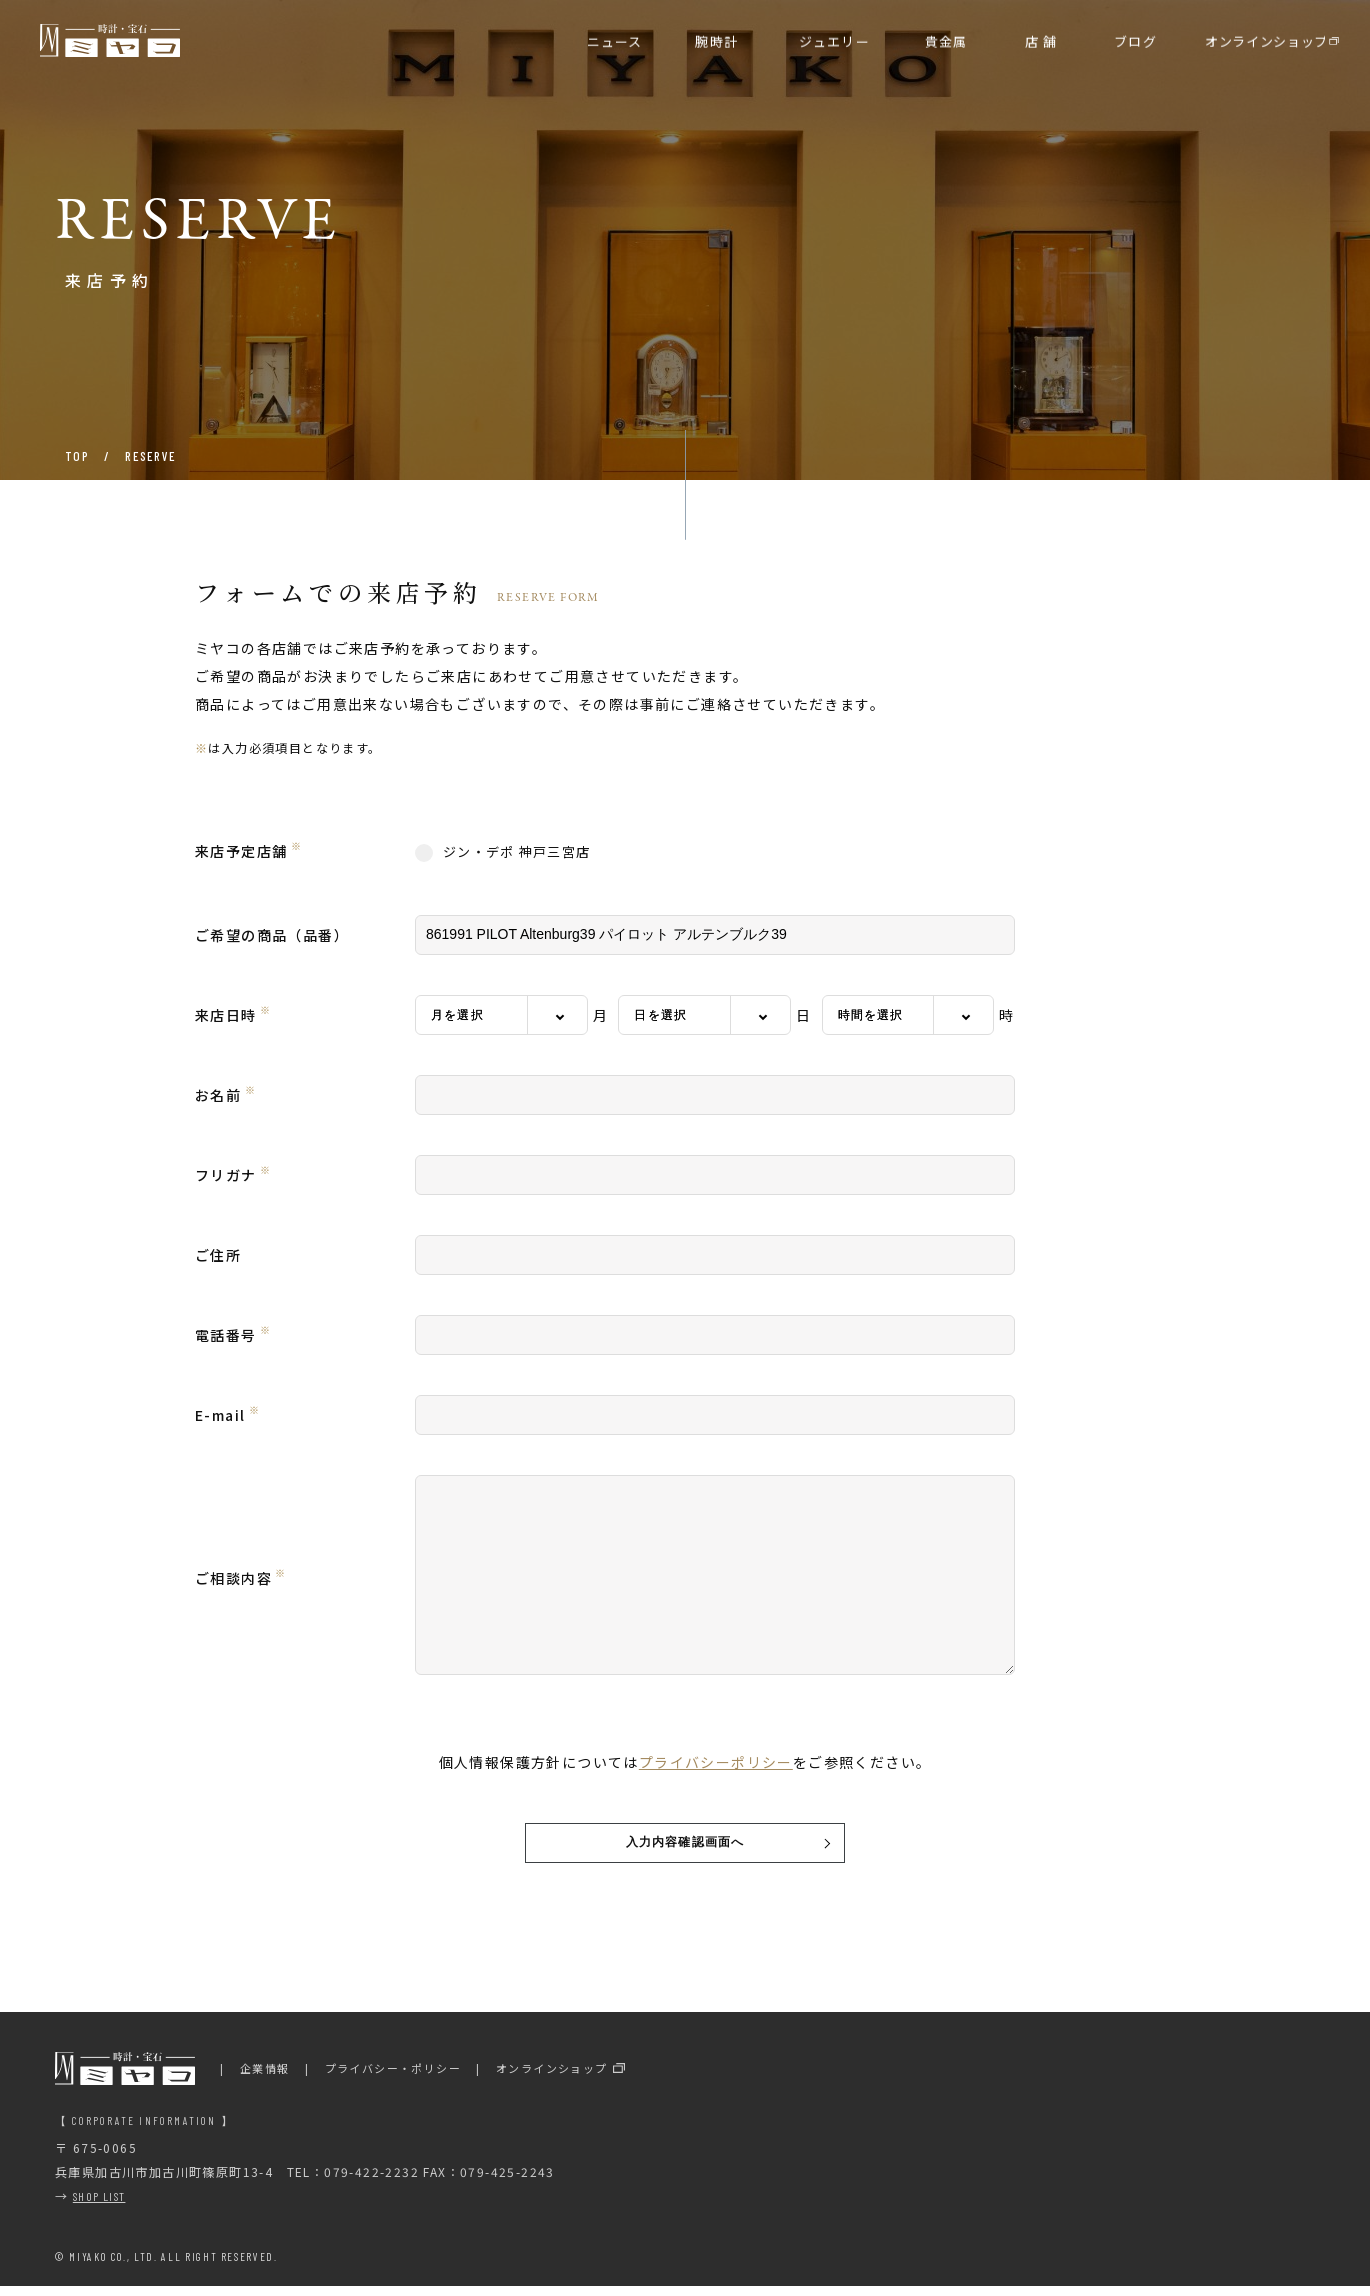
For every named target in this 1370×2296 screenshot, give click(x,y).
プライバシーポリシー (716, 1762)
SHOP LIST (99, 2206)
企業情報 (265, 2078)
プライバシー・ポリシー (393, 2078)
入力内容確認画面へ (685, 1847)
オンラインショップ (552, 2078)
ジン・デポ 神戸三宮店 (502, 852)
